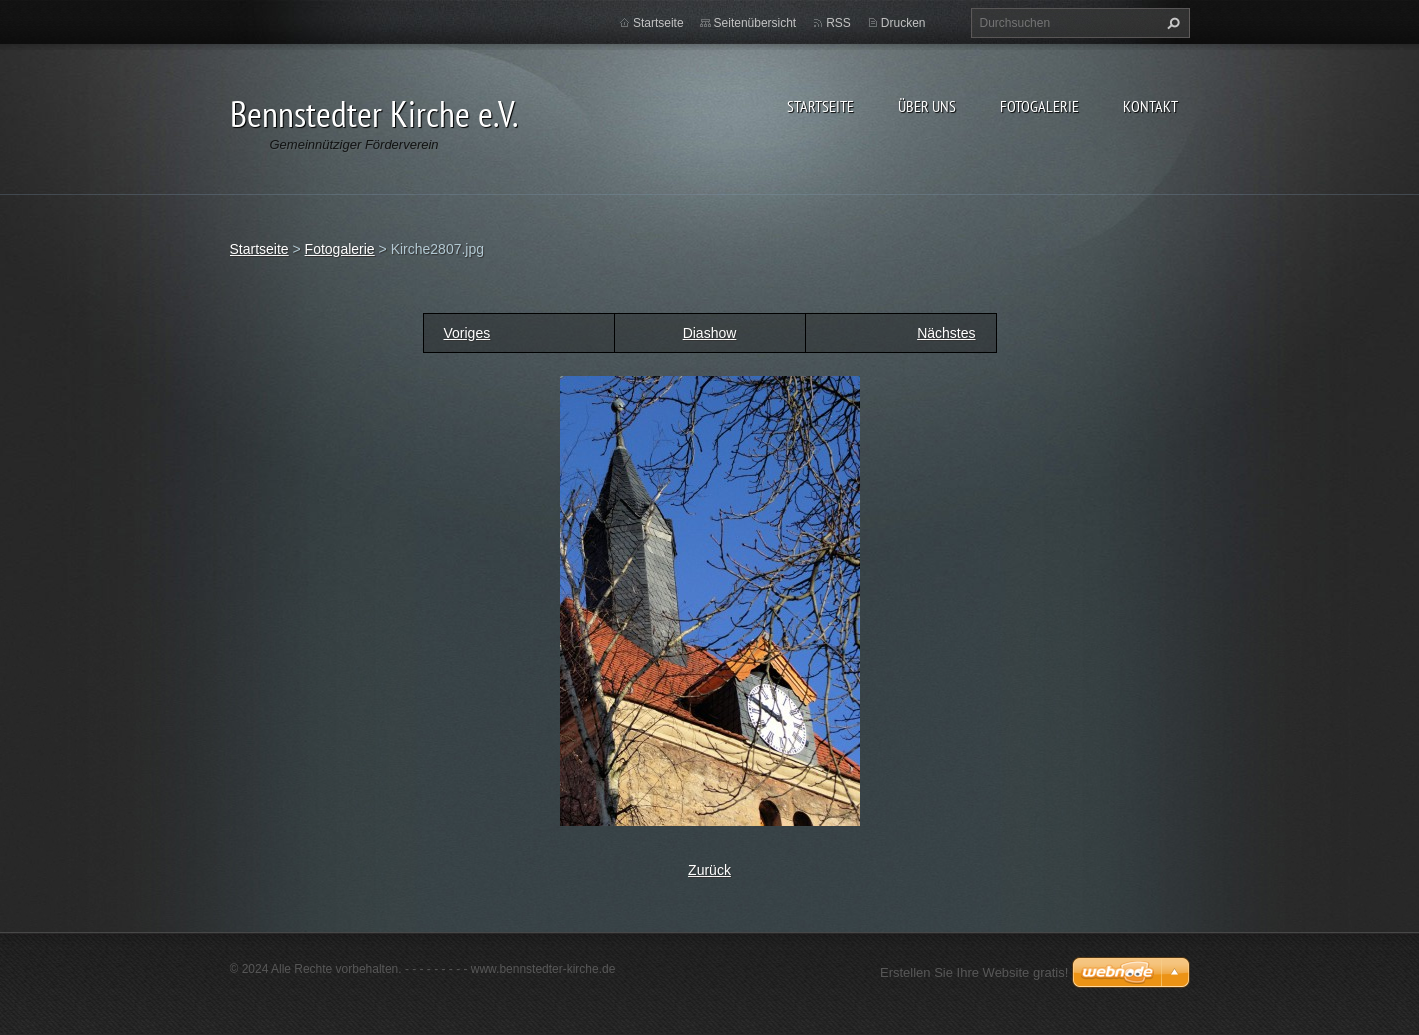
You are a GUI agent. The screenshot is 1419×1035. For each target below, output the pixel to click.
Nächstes (946, 333)
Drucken (903, 23)
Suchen (1171, 23)
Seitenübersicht (755, 23)
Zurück (709, 870)
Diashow (710, 333)
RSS (838, 23)
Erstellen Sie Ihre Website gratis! (974, 972)
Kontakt (1150, 106)
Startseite (820, 106)
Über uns (927, 106)
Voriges (467, 333)
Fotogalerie (1039, 106)
